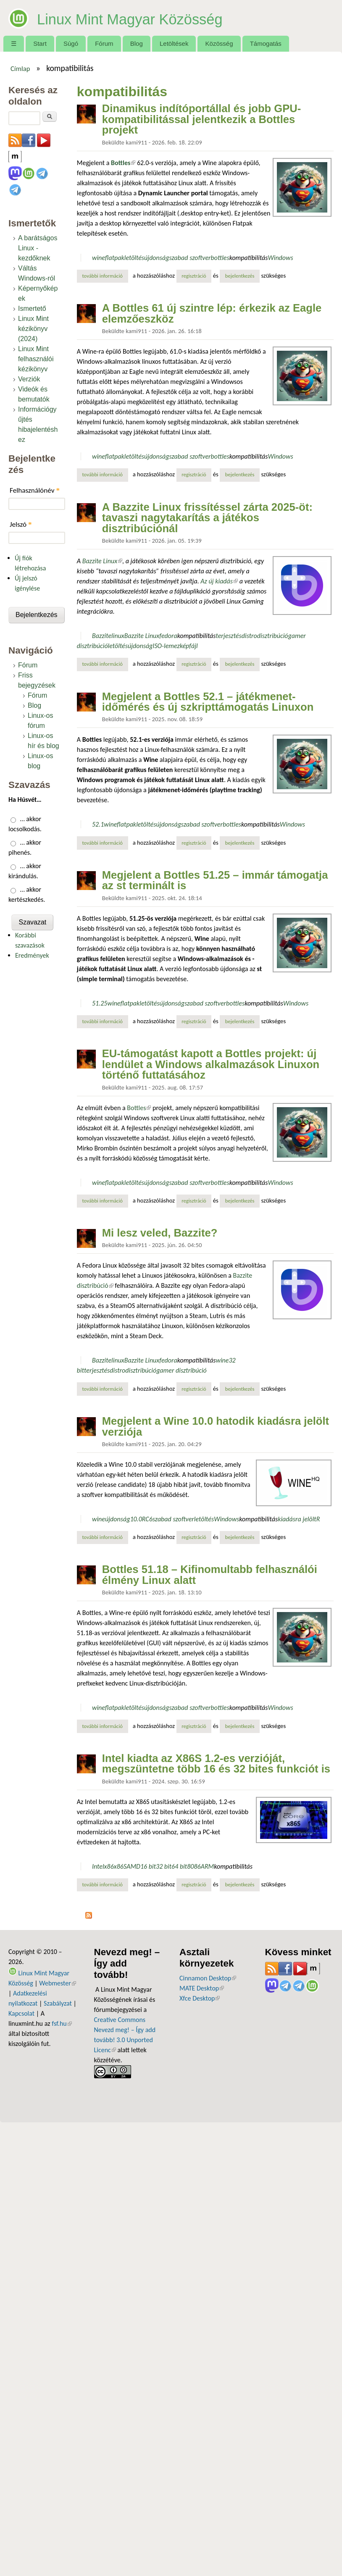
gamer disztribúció (181, 1370)
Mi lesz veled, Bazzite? (160, 1233)
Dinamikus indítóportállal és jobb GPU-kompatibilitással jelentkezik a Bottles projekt (201, 119)
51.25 (99, 1003)
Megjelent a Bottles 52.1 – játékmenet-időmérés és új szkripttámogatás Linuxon (207, 702)
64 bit (179, 1866)
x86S (120, 1866)
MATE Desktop (201, 1988)
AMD (133, 1866)
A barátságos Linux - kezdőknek (37, 248)
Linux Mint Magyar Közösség (158, 17)
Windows (280, 258)
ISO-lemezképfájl (175, 646)
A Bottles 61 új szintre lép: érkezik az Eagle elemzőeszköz (212, 313)
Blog (136, 43)
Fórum (104, 43)
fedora (168, 636)
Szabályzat (58, 2003)
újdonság (156, 258)
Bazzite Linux (102, 561)
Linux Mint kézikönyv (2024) (33, 328)
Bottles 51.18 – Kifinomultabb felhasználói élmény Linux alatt (209, 1574)
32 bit (163, 1866)
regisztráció (194, 276)
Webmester (57, 1983)
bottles (220, 258)
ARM (207, 1866)
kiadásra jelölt (297, 1519)
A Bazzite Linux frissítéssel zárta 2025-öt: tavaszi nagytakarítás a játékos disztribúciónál (207, 517)
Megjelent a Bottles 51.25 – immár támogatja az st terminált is (215, 880)
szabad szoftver (189, 258)
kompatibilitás (248, 258)
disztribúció (272, 636)
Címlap (20, 68)
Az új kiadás (219, 581)
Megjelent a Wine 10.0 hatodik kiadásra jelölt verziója (215, 1426)
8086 (193, 1866)
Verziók (29, 379)
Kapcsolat (21, 2013)
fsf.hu (61, 2023)
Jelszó (21, 524)
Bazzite (101, 636)
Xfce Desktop (199, 1998)
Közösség (219, 43)
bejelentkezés (240, 276)
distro (249, 636)
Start (40, 43)
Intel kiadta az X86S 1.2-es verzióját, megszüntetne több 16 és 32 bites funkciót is (216, 1763)
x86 (109, 1866)
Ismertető (32, 308)
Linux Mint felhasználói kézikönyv (36, 359)
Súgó (70, 43)
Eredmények (32, 955)
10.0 (136, 1519)
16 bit (148, 1866)
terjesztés (228, 636)
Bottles (139, 1108)
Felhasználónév (35, 490)
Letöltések (174, 43)
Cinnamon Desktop (207, 1978)
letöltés (134, 258)
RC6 (147, 1519)
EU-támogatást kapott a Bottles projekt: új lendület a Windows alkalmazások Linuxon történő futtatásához (210, 1064)
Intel (98, 1866)
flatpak (114, 258)
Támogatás (265, 43)
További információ (105, 275)
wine (98, 258)
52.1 (98, 824)
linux (117, 636)
